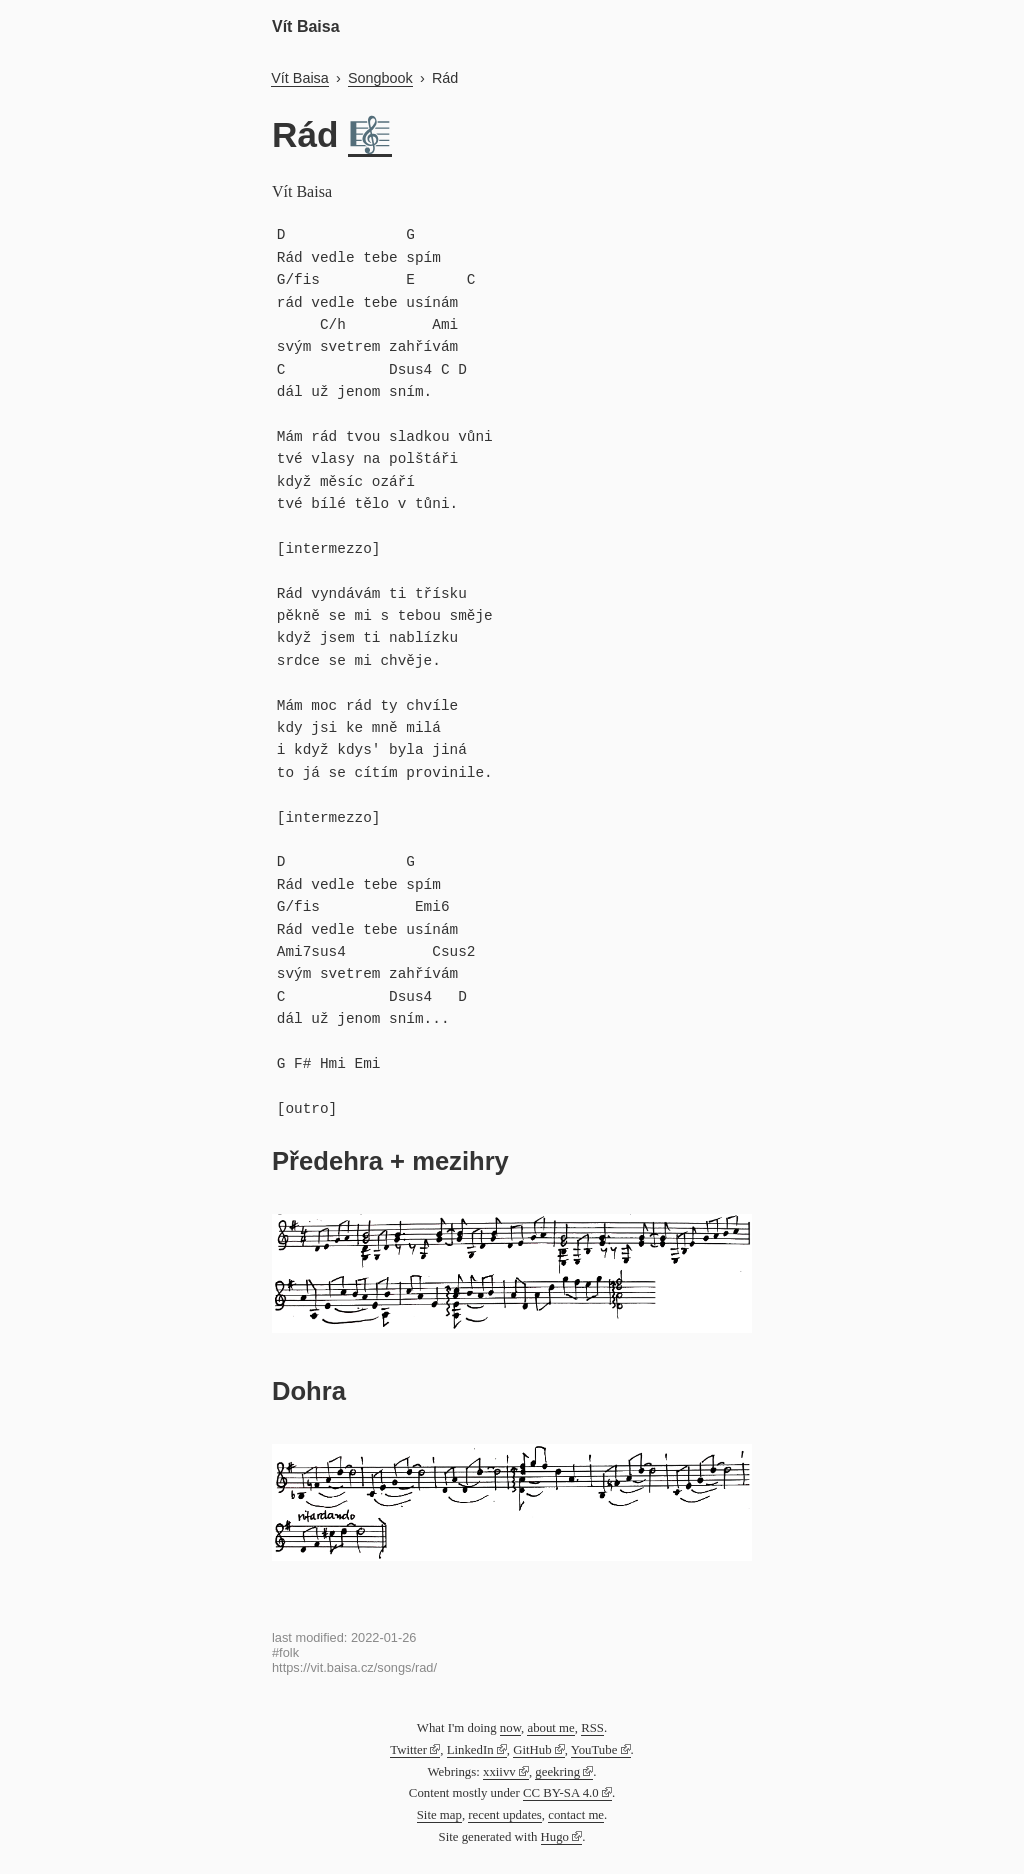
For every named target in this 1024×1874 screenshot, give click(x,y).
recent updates (505, 1815)
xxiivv (499, 1772)
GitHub (532, 1750)
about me (550, 1728)
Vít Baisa (306, 26)
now (510, 1728)
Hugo (555, 1837)
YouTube (594, 1750)
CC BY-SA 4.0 (561, 1793)
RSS (592, 1728)
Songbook (380, 78)
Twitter (408, 1750)
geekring (557, 1772)
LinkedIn (470, 1750)
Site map (439, 1815)
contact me (576, 1815)
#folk (285, 1652)
